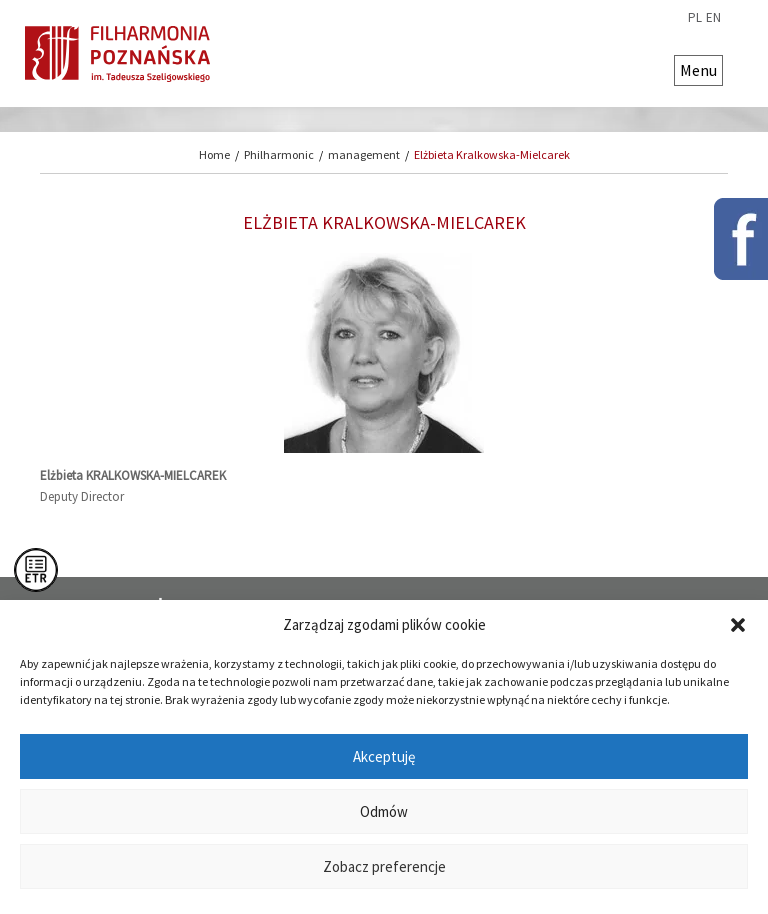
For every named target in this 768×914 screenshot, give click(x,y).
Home (214, 154)
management (364, 154)
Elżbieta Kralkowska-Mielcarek (492, 154)
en (713, 18)
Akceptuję (384, 756)
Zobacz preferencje (384, 866)
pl (695, 18)
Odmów (384, 811)
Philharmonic (279, 154)
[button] (738, 625)
